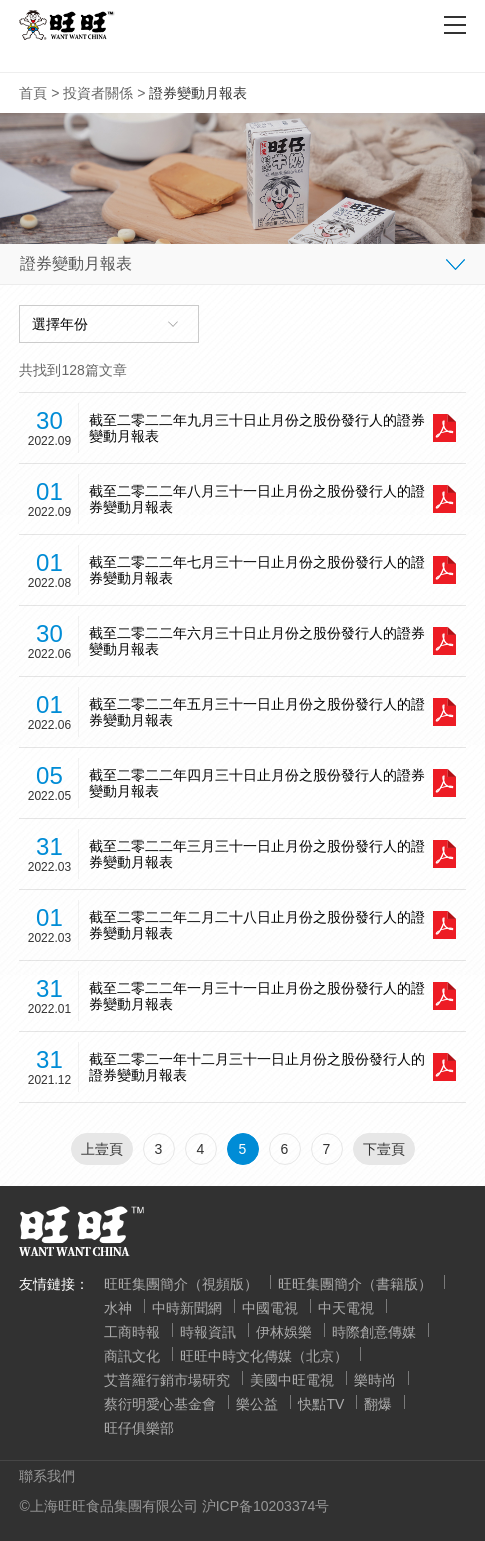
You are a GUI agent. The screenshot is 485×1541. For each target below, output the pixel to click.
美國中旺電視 (292, 1380)
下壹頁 (384, 1149)
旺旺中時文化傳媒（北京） (264, 1356)
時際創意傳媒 (374, 1332)
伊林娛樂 (284, 1332)
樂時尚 (375, 1380)
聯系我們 (47, 1476)
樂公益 (257, 1404)
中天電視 (346, 1308)
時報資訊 (208, 1332)
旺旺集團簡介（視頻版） (181, 1284)
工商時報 (132, 1332)
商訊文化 (132, 1356)
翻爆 (378, 1404)
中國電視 (270, 1308)
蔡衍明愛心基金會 (160, 1404)
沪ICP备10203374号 (266, 1506)
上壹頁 (102, 1149)
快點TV (321, 1404)
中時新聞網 (187, 1308)
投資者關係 (98, 93)
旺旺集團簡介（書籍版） (355, 1284)
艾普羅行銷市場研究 (167, 1380)
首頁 (33, 93)
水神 (118, 1308)
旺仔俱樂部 (139, 1428)
